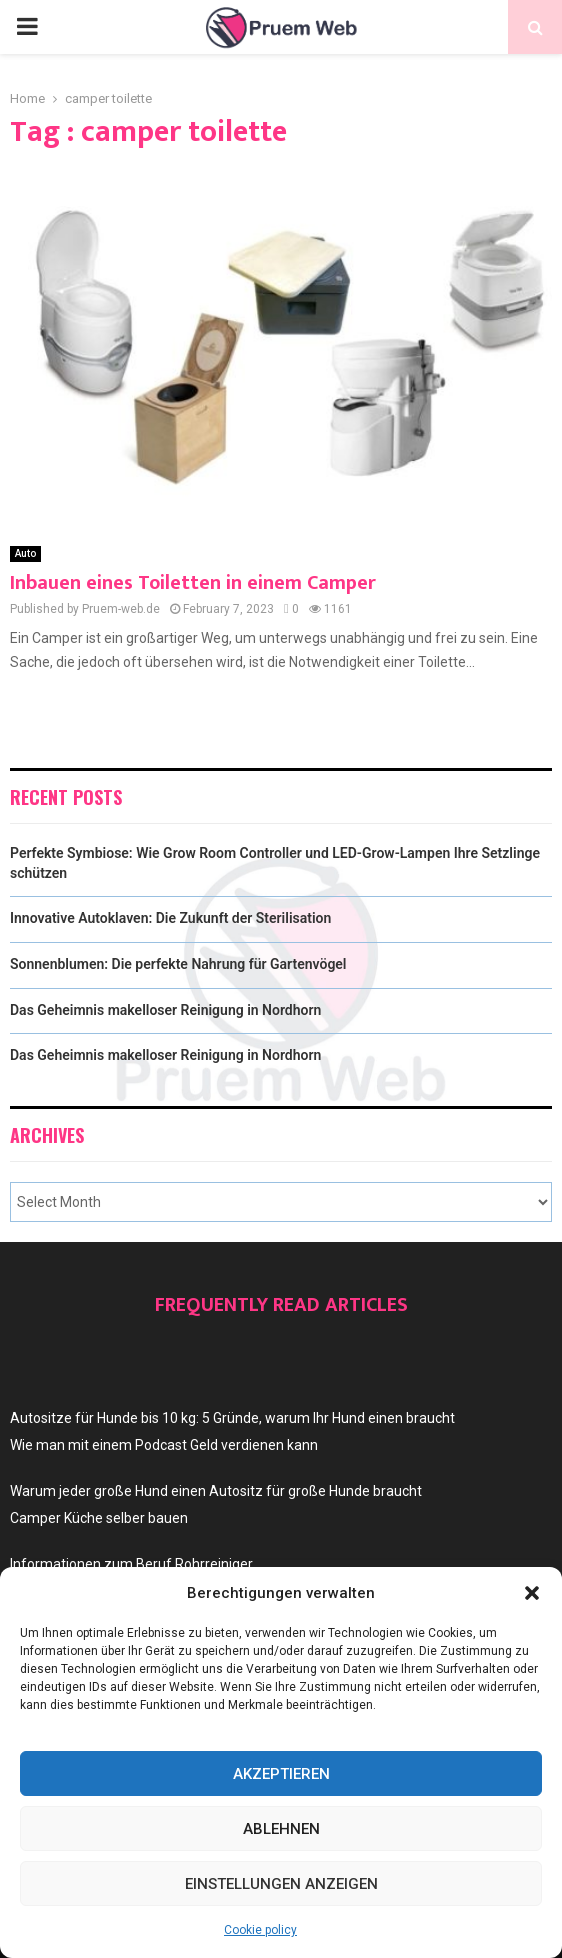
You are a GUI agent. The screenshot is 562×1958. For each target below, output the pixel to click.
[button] (532, 1593)
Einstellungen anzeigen (281, 1884)
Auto (25, 553)
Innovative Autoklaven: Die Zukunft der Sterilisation (170, 918)
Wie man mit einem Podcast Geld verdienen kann (164, 1445)
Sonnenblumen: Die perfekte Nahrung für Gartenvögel (178, 964)
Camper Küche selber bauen (99, 1518)
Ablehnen (281, 1829)
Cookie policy (260, 1930)
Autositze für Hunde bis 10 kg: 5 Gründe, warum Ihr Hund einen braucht (232, 1418)
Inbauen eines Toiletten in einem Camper (193, 583)
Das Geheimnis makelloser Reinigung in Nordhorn (165, 1010)
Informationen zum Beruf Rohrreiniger (131, 1564)
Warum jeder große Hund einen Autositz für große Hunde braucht (216, 1491)
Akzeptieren (281, 1774)
